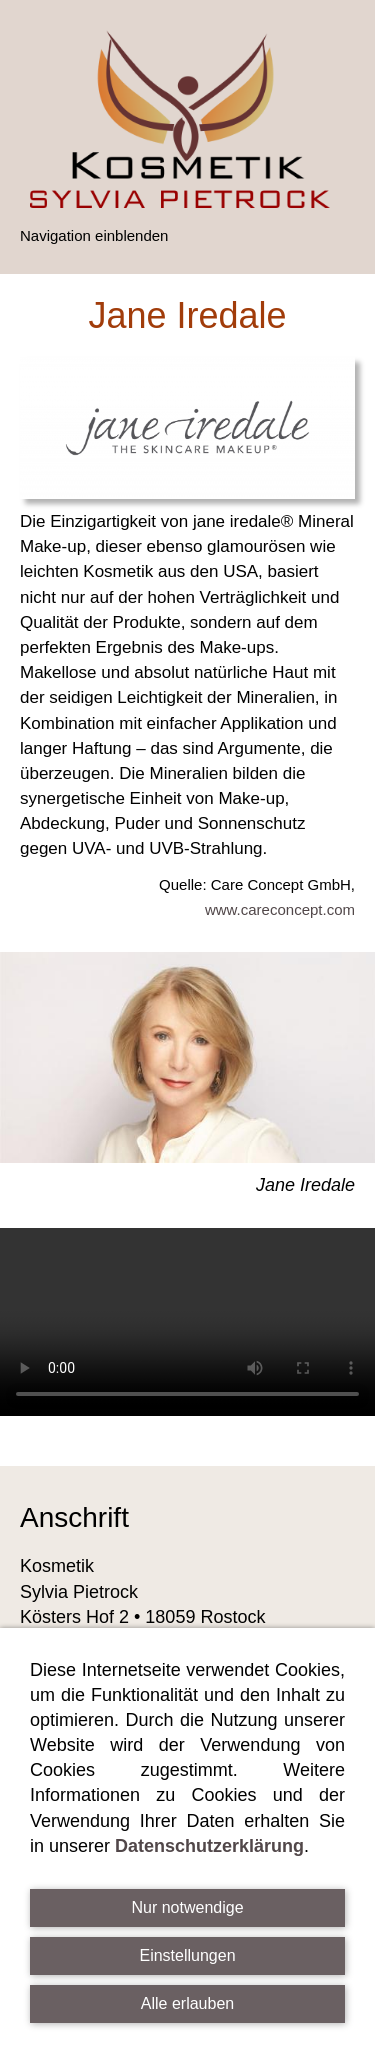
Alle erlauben (187, 2003)
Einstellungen (187, 1955)
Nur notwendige (187, 1907)
